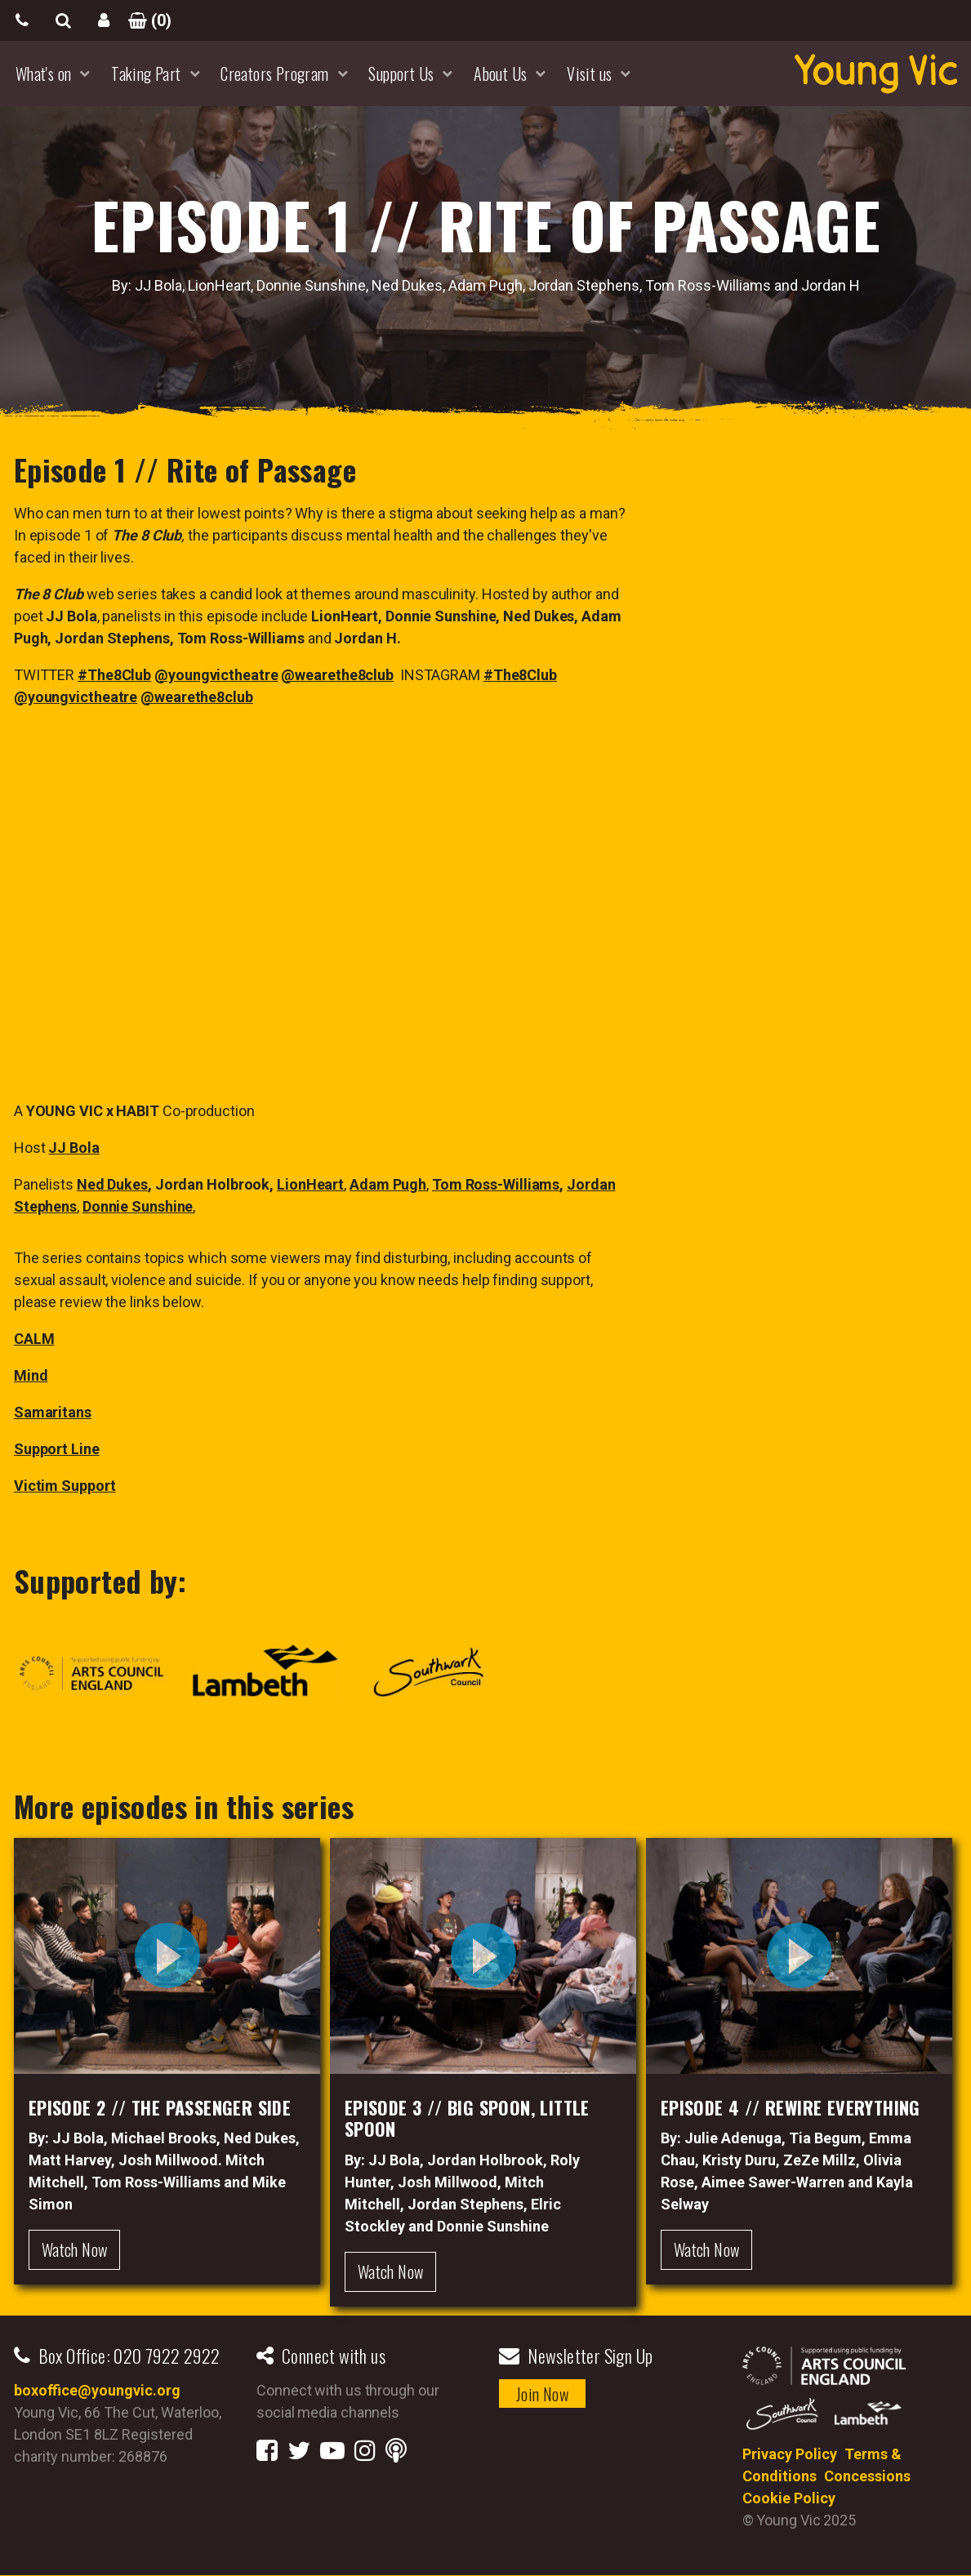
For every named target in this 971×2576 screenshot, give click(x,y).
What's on (44, 73)
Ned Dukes (112, 1184)
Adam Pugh (388, 1184)
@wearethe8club (337, 674)
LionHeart (310, 1184)
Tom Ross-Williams (495, 1184)
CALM (34, 1338)
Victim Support (65, 1485)
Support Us (401, 73)
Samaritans (52, 1412)
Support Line (57, 1448)
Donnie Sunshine (138, 1206)
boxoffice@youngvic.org (97, 2390)
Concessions (867, 2476)
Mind (31, 1375)
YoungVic (875, 73)
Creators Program (274, 73)
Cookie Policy (788, 2498)
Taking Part (145, 73)
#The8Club (114, 674)
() (144, 20)
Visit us (589, 73)
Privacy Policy (789, 2454)
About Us (500, 73)
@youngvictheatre (216, 674)
